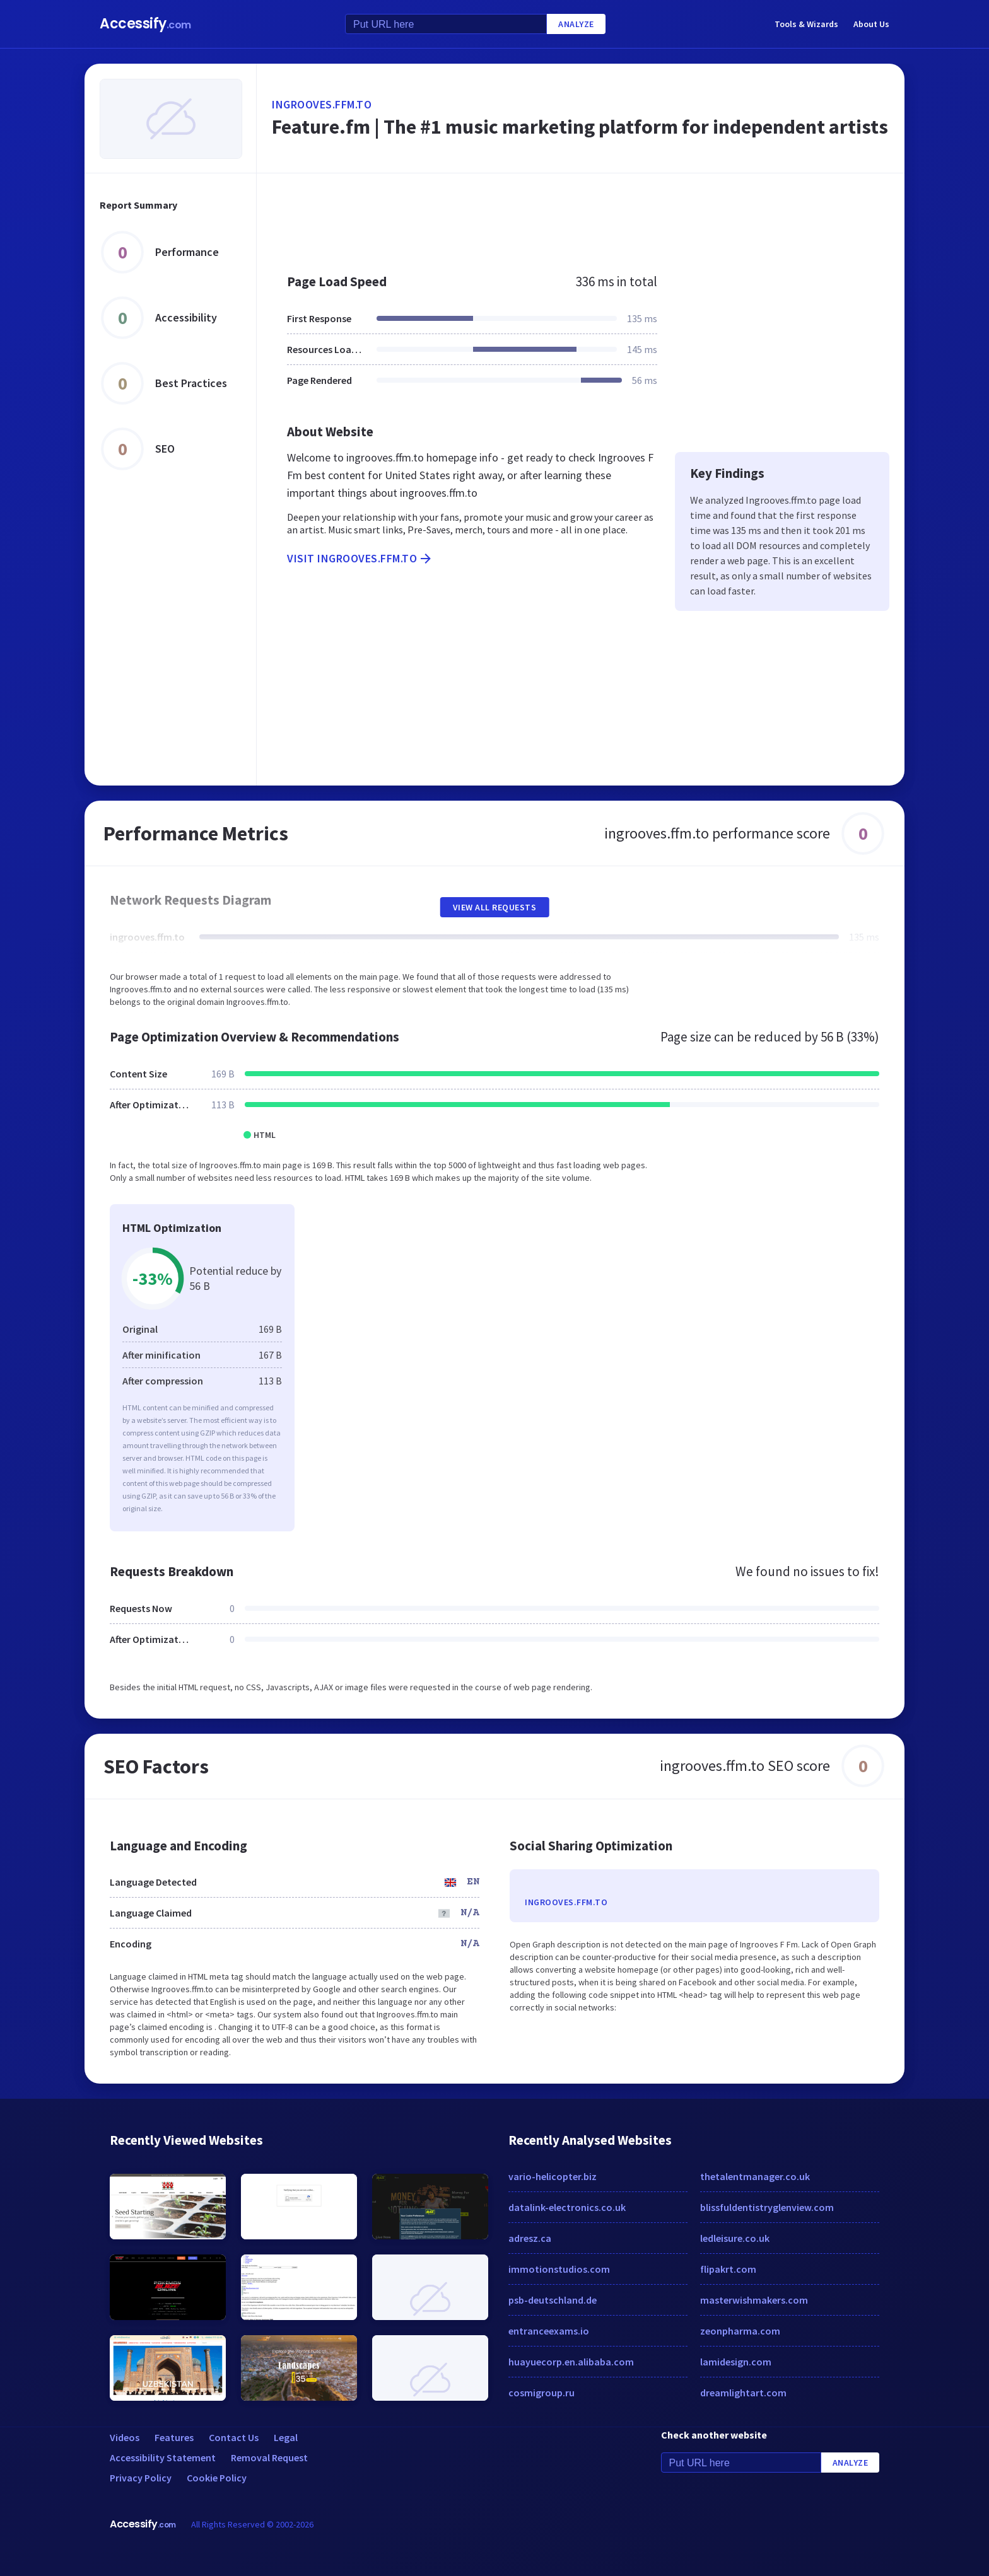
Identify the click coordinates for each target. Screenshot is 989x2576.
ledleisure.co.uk (735, 2238)
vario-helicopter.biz (552, 2176)
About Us (871, 24)
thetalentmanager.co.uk (755, 2176)
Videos (124, 2437)
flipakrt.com (728, 2269)
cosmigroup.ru (541, 2392)
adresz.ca (529, 2238)
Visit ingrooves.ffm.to (360, 558)
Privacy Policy (141, 2477)
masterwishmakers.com (754, 2300)
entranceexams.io (548, 2330)
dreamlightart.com (743, 2392)
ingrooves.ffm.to (322, 104)
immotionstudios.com (559, 2269)
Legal (286, 2437)
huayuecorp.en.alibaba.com (571, 2361)
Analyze (576, 24)
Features (174, 2437)
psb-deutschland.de (552, 2300)
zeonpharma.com (740, 2330)
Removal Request (269, 2457)
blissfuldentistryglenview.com (767, 2207)
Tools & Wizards (806, 24)
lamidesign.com (735, 2361)
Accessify (145, 23)
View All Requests (495, 907)
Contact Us (234, 2437)
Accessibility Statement (163, 2457)
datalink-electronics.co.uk (567, 2207)
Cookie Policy (217, 2477)
